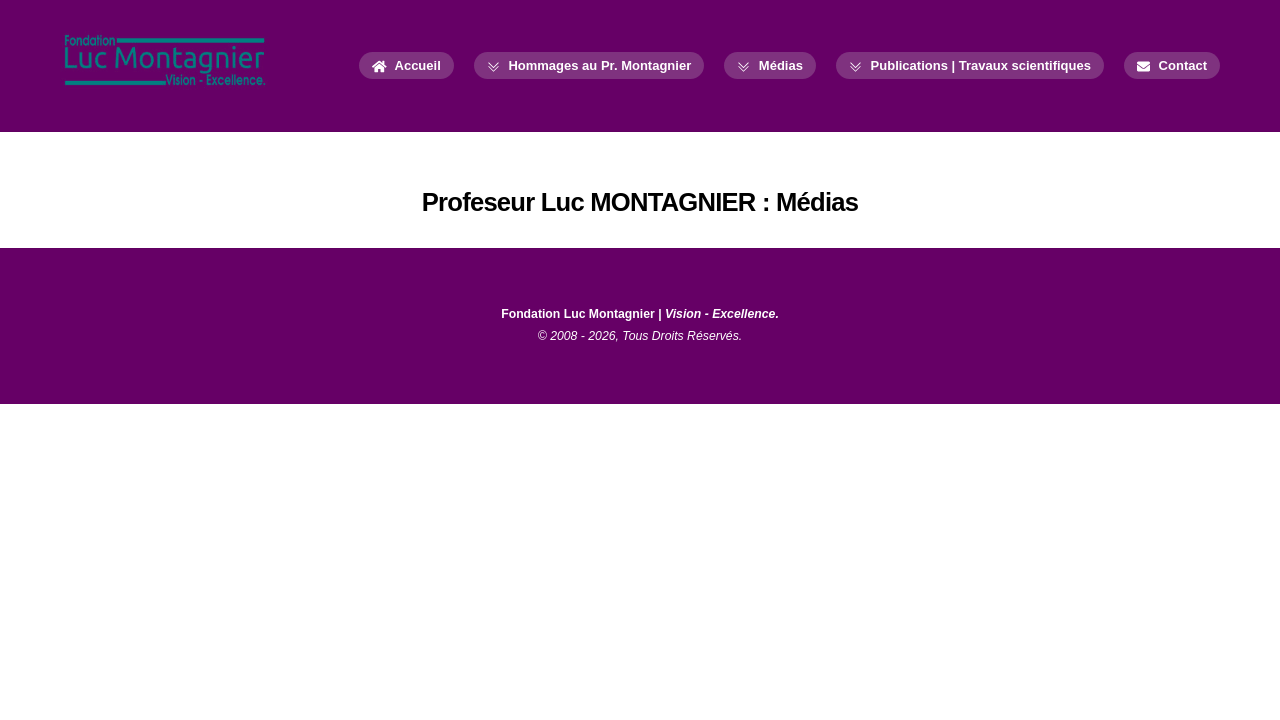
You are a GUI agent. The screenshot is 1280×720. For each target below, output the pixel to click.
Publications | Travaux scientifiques (970, 65)
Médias (770, 65)
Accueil (406, 65)
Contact (1172, 65)
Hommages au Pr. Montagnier (589, 65)
